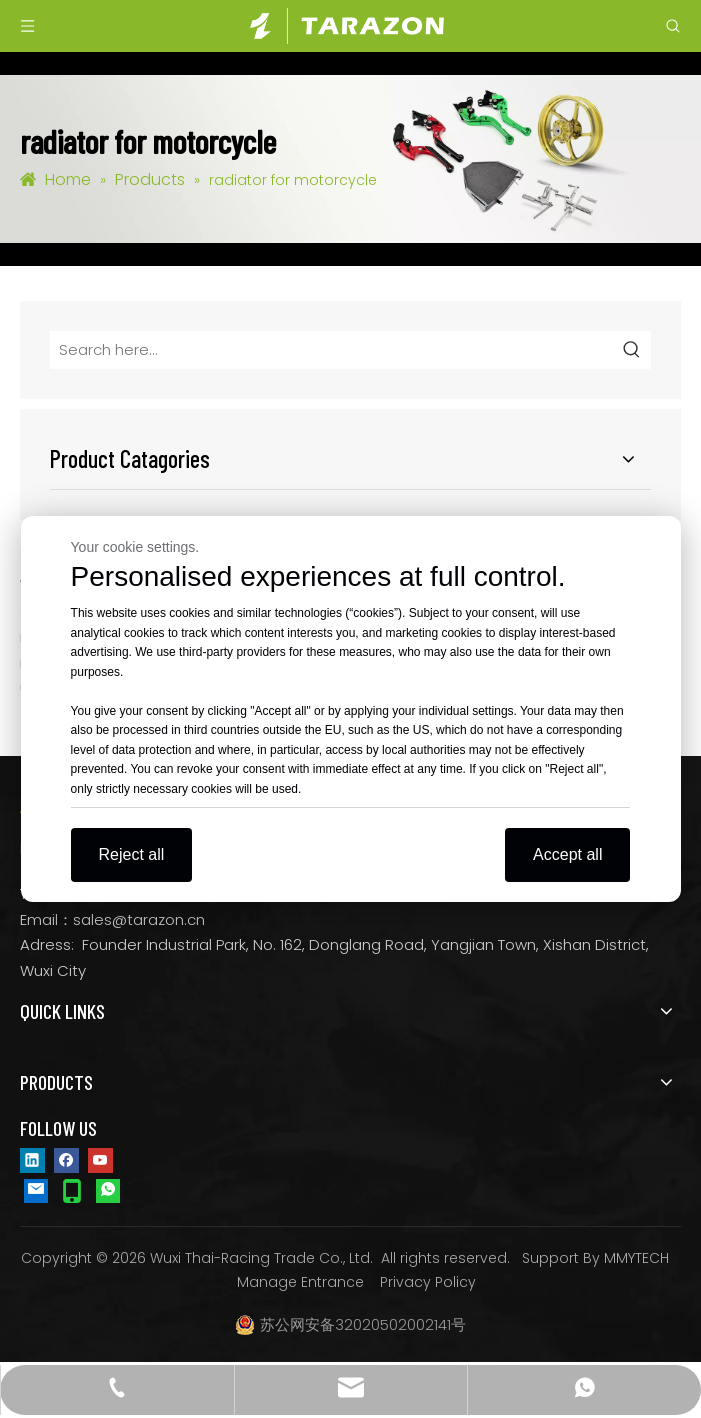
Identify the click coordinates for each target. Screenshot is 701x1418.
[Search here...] (332, 350)
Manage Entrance (300, 1282)
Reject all (132, 854)
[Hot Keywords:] (632, 350)
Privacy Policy (428, 1282)
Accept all (567, 854)
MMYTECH (636, 1258)
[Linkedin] (32, 1159)
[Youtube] (100, 1159)
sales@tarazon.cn (139, 919)
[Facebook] (66, 1159)
